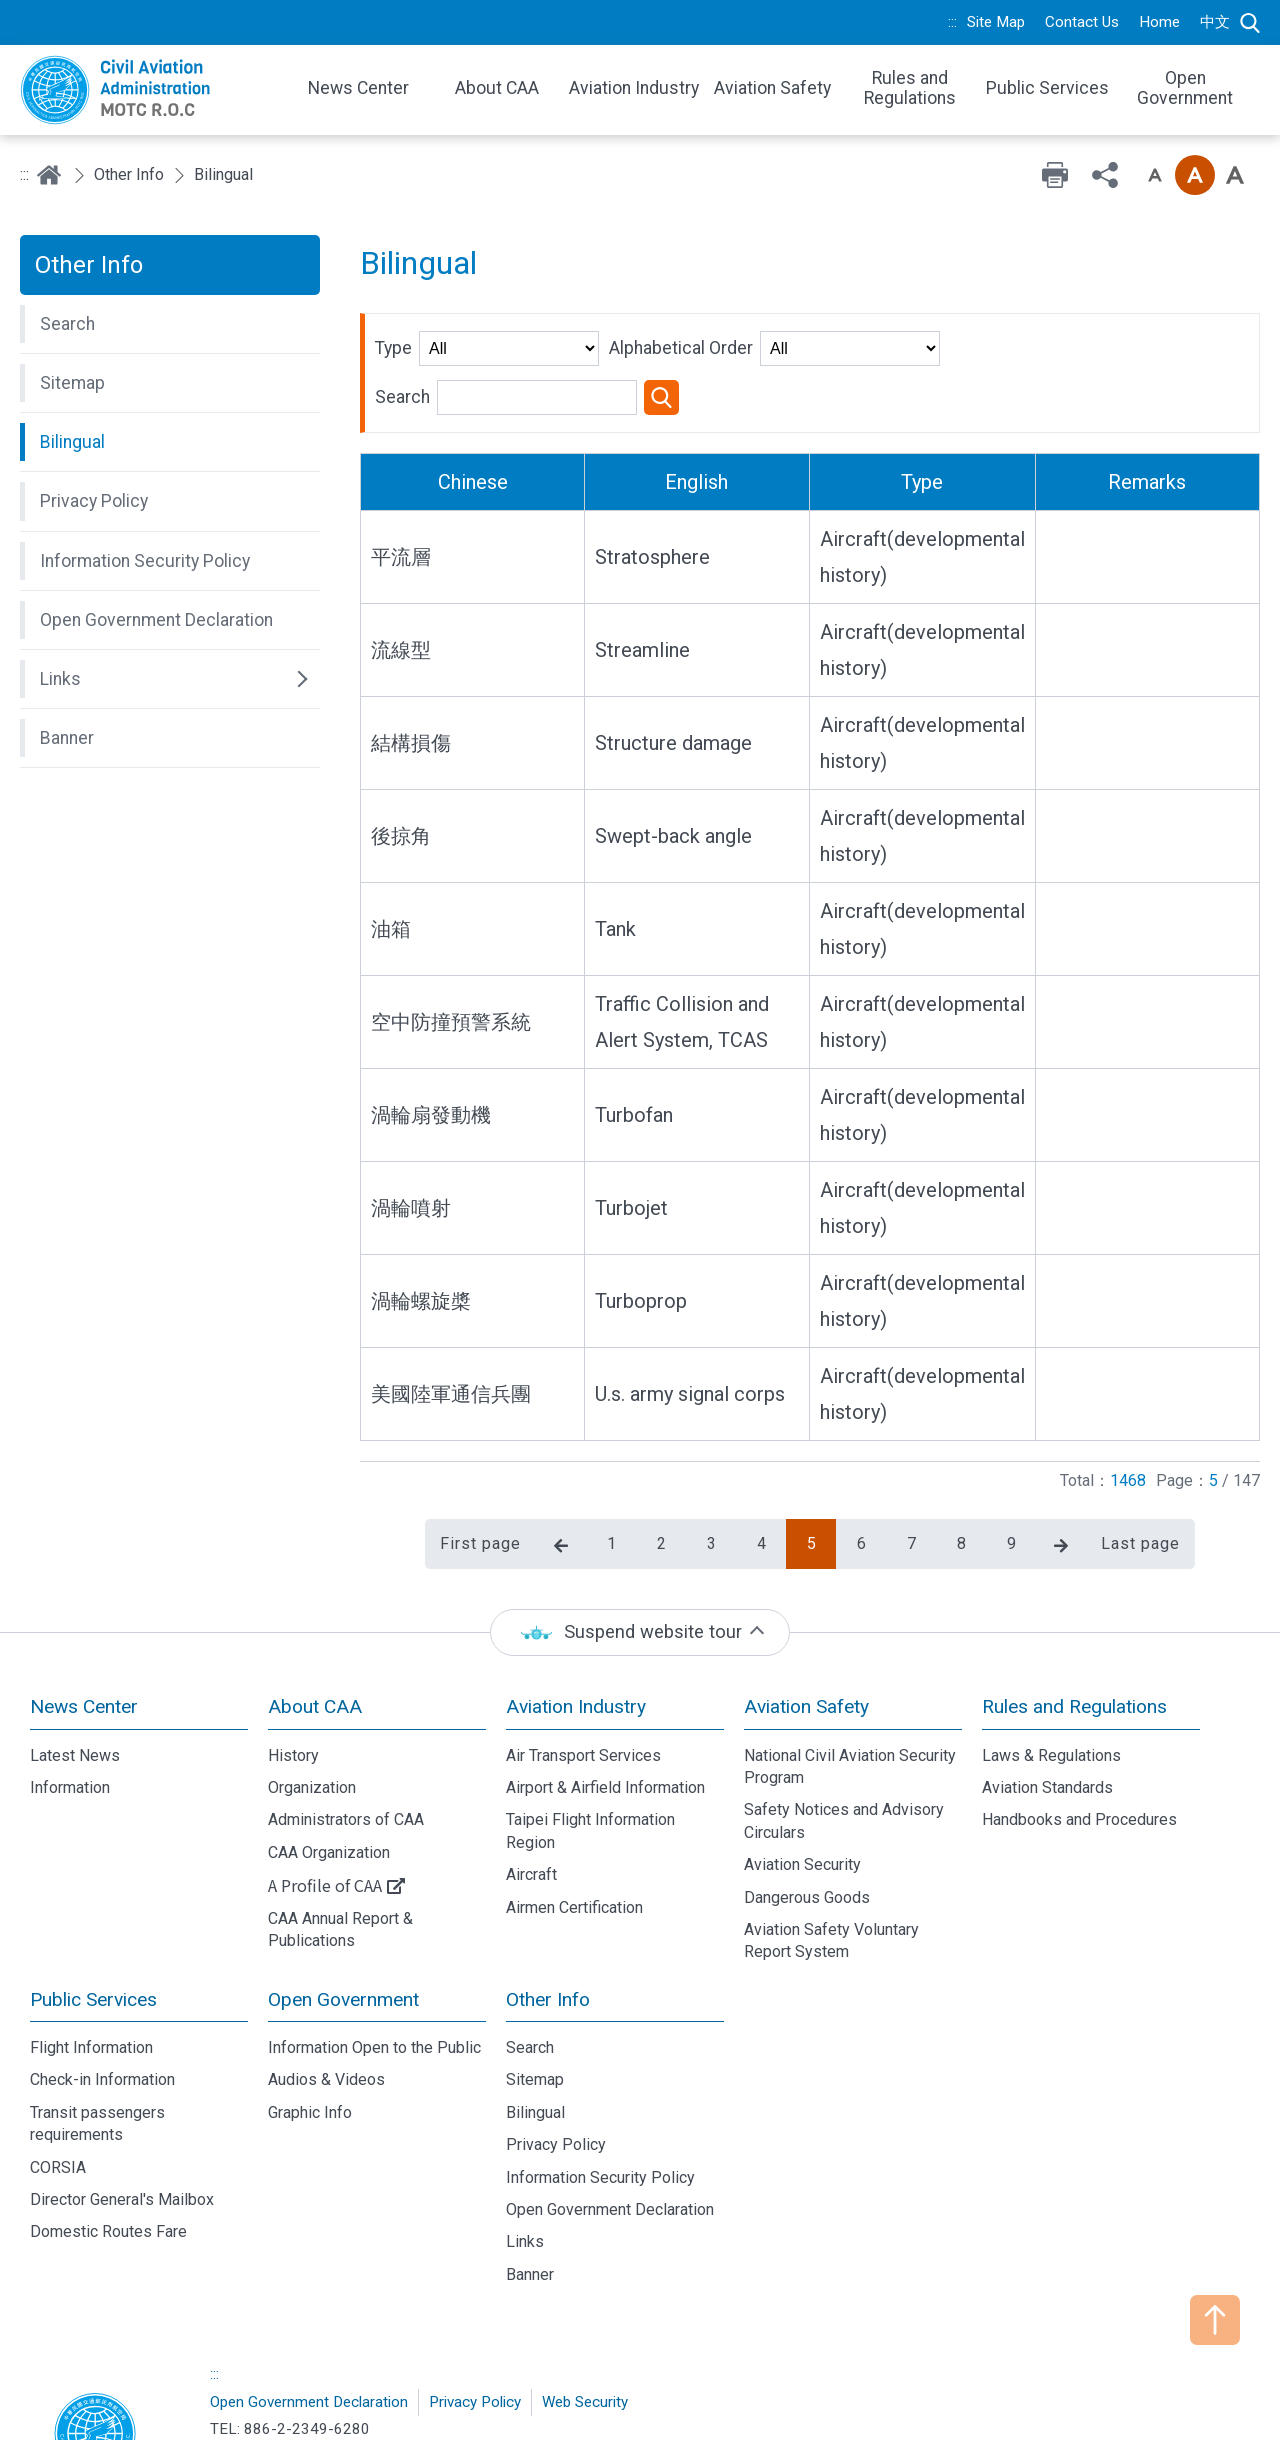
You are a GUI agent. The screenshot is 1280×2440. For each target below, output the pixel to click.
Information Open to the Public (374, 1971)
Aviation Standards (1047, 1711)
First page (480, 1467)
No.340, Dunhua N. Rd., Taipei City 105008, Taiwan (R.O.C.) (473, 2383)
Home (1159, 22)
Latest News (75, 1679)
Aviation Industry (576, 1630)
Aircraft (531, 1798)
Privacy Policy (556, 2068)
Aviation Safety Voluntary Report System (831, 1864)
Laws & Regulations (1051, 1679)
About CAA (315, 1630)
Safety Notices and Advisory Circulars (844, 1745)
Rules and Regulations (1074, 1630)
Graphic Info (310, 2036)
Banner (530, 2198)
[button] (170, 324)
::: (952, 22)
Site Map (996, 22)
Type (393, 348)
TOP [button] (1215, 2320)
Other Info (129, 174)
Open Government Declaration (610, 2133)
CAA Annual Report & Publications (340, 1853)
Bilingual (535, 2036)
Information (70, 1711)
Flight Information (91, 1971)
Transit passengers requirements (97, 2047)
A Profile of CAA (325, 1809)
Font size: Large (1235, 175)
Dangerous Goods (807, 1821)
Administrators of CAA (346, 1744)
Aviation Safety (806, 1630)
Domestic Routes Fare (108, 2156)
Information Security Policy (600, 2101)
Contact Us (1082, 22)
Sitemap (535, 2004)
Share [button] (1105, 175)
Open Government (343, 1923)
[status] (640, 1556)
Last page (1140, 1467)
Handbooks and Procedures (1079, 1744)
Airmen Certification (574, 1831)
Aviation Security (802, 1788)
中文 (1215, 22)
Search (1250, 23)
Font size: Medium (1195, 175)
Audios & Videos (326, 2004)
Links (525, 2166)
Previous (561, 1470)
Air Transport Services (583, 1679)
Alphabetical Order (681, 348)
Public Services (93, 1923)
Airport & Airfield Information (605, 1711)
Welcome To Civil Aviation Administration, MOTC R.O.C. (150, 90)
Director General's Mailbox (122, 2123)
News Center (84, 1630)
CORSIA (58, 2091)
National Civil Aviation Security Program (850, 1690)
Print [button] (1055, 175)
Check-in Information (102, 2004)
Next (1061, 1470)
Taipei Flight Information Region (590, 1755)
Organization (312, 1711)
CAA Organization (329, 1776)
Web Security (585, 2326)
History (293, 1679)
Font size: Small (1155, 175)
